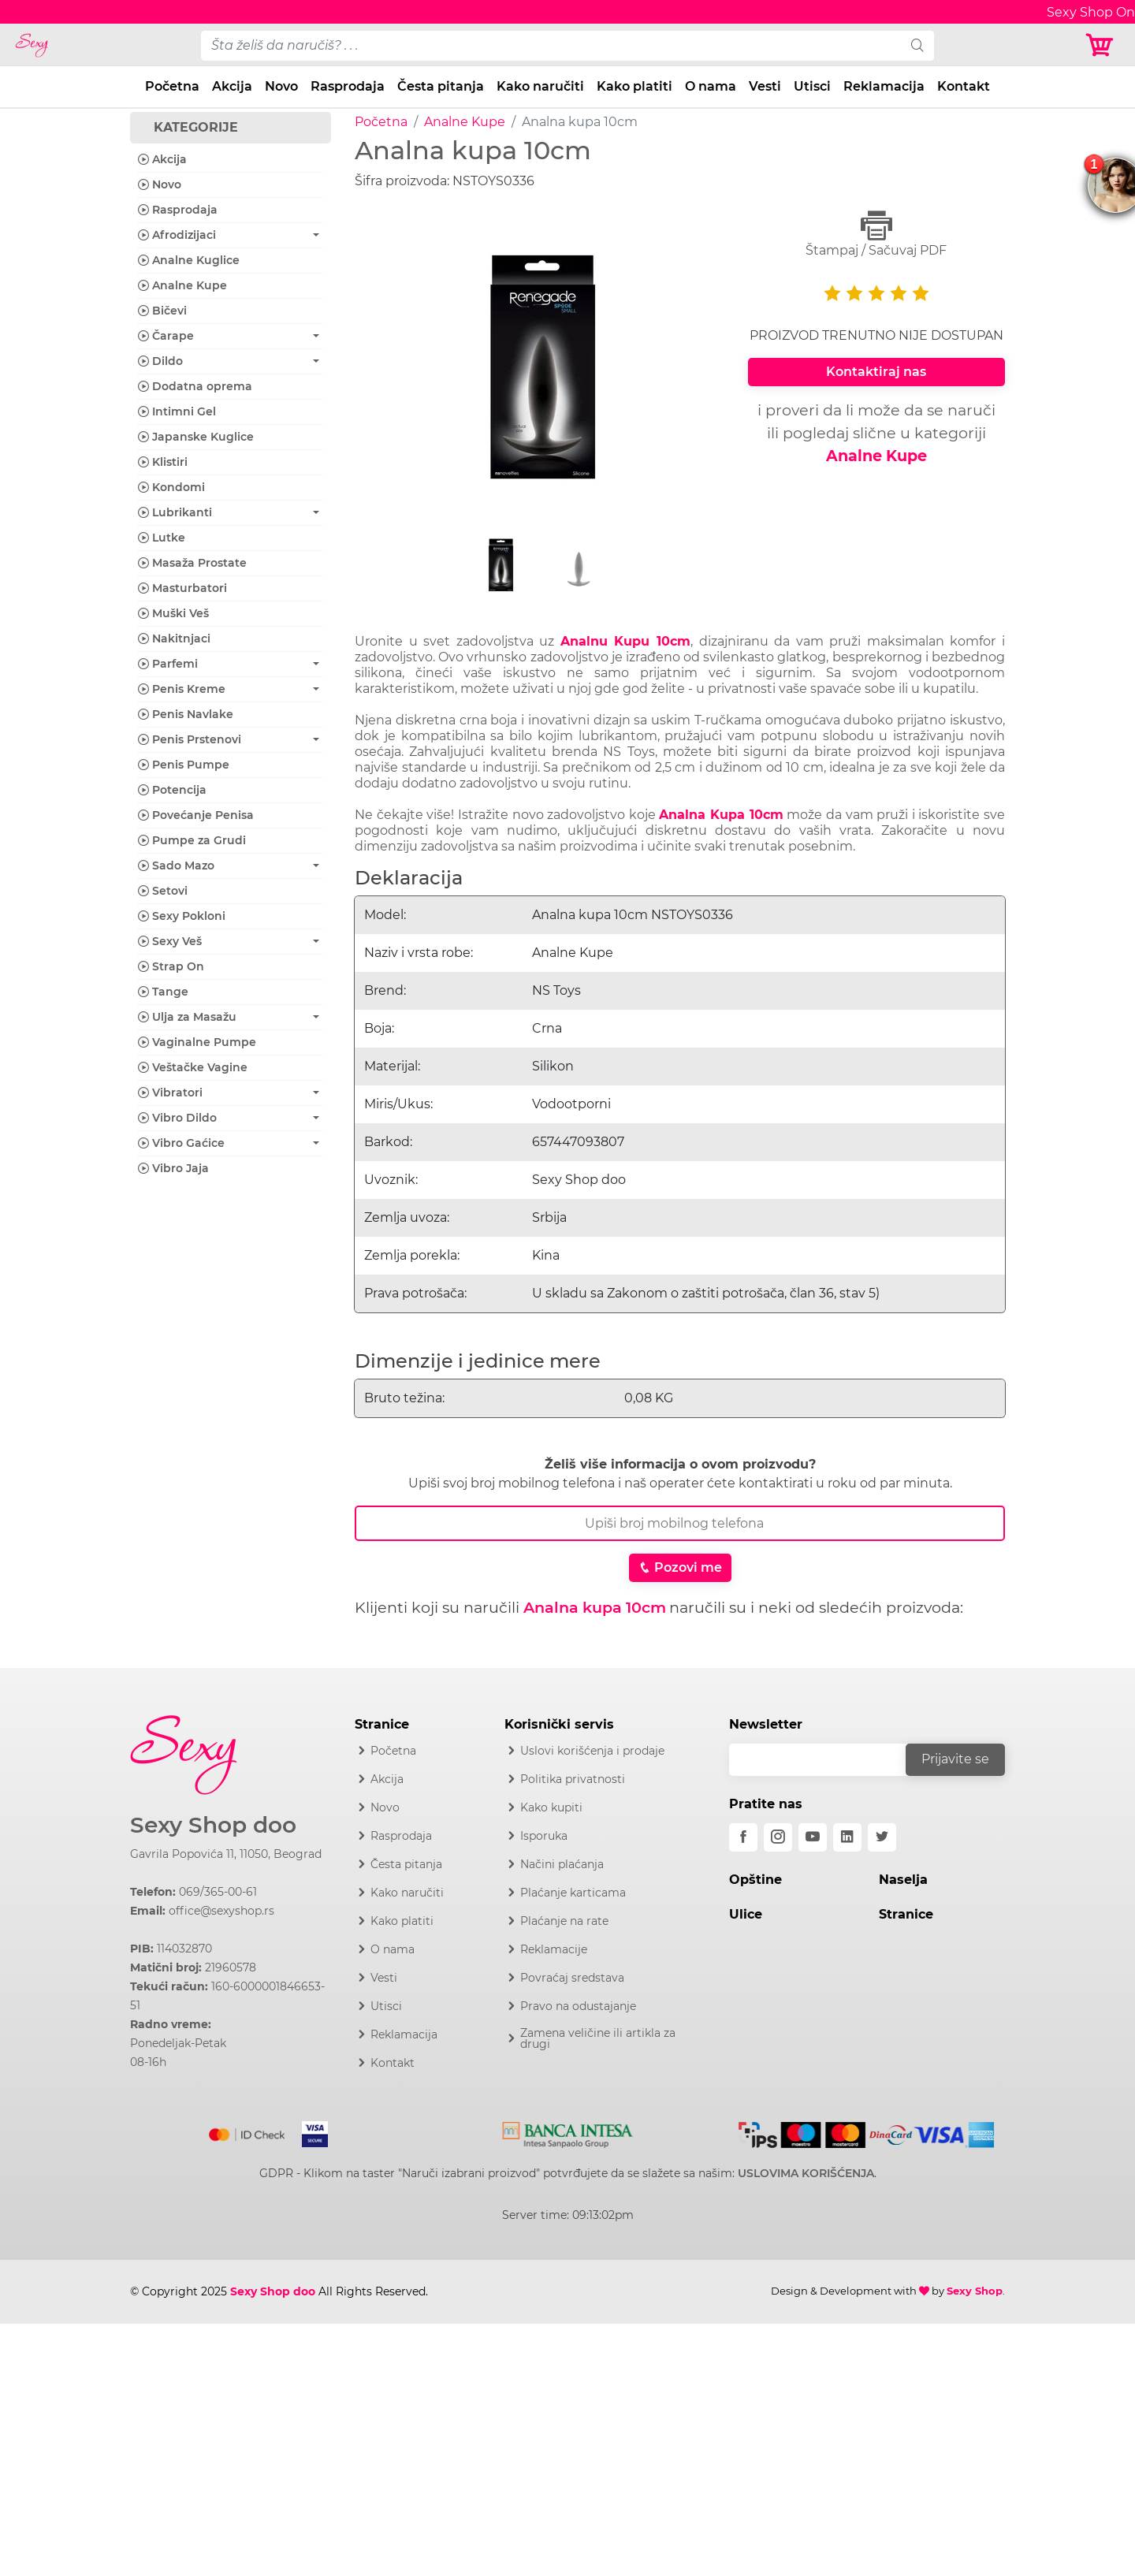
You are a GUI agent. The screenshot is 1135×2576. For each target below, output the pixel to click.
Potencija (172, 790)
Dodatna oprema (195, 386)
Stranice (906, 1914)
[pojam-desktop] (551, 46)
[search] (917, 46)
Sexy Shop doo (213, 1825)
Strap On (171, 966)
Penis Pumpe (183, 765)
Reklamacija (884, 86)
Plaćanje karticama (573, 1892)
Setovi (163, 891)
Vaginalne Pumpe (197, 1042)
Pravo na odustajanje (578, 2006)
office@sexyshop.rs (221, 1911)
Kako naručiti (540, 86)
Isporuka (544, 1835)
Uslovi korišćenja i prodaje (592, 1750)
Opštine (755, 1879)
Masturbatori (182, 588)
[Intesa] (568, 2131)
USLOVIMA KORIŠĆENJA (806, 2173)
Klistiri (163, 462)
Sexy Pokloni (181, 916)
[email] (827, 1759)
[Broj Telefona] (680, 1523)
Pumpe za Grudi (192, 840)
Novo (281, 86)
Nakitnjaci (174, 638)
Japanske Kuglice (196, 437)
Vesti (765, 86)
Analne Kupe (464, 121)
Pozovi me (680, 1567)
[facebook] (743, 1837)
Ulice (745, 1914)
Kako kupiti (551, 1807)
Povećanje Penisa (196, 815)
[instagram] (778, 1837)
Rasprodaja (348, 86)
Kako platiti (634, 86)
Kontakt (963, 86)
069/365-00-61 (218, 1892)
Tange (163, 992)
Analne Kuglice (189, 260)
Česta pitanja (440, 86)
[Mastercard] (247, 2131)
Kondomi (171, 487)
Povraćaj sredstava (572, 1977)
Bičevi (162, 310)
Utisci (812, 86)
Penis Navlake (185, 714)
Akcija (232, 86)
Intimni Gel (177, 411)
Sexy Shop (975, 2290)
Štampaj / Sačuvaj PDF (876, 234)
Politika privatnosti (572, 1779)
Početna (172, 86)
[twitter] (882, 1837)
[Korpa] (1103, 45)
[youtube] (812, 1837)
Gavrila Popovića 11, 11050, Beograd (226, 1854)
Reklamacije (553, 1949)
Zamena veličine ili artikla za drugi (597, 2038)
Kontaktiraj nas (876, 371)
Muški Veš (173, 613)
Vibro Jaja (173, 1168)
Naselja (903, 1879)
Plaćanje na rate (564, 1920)
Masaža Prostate (192, 563)
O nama (710, 86)
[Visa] (308, 2131)
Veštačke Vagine (192, 1067)
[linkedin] (847, 1837)
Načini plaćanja (562, 1864)
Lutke (161, 537)
